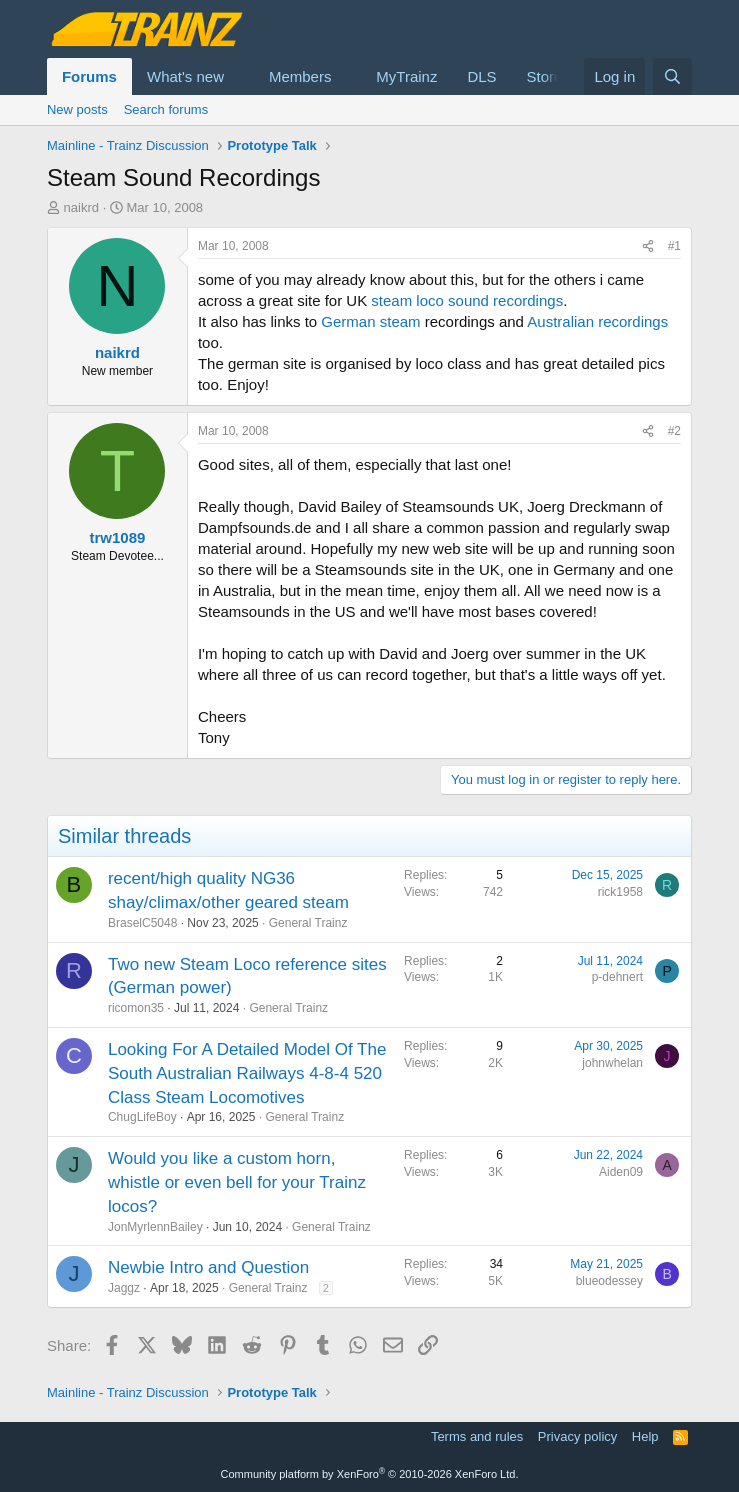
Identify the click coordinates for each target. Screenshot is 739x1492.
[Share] (648, 246)
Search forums (166, 109)
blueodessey (609, 1281)
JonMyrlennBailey (155, 1227)
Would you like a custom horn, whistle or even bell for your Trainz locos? (237, 1182)
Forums (89, 76)
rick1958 (620, 892)
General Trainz (308, 923)
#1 (674, 246)
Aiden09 (621, 1172)
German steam (370, 321)
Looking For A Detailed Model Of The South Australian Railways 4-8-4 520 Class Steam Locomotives (247, 1073)
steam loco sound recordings (467, 300)
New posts (77, 109)
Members (300, 76)
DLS (481, 76)
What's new (185, 76)
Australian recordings (597, 321)
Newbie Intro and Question (208, 1267)
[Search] (672, 76)
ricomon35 (136, 1008)
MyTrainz (406, 76)
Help (645, 1436)
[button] (240, 76)
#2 (674, 431)
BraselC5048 (142, 923)
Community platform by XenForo (370, 1474)
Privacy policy (577, 1436)
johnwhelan (612, 1063)
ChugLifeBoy (142, 1117)
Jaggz (124, 1288)
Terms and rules (477, 1436)
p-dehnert (617, 977)
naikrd (81, 207)
